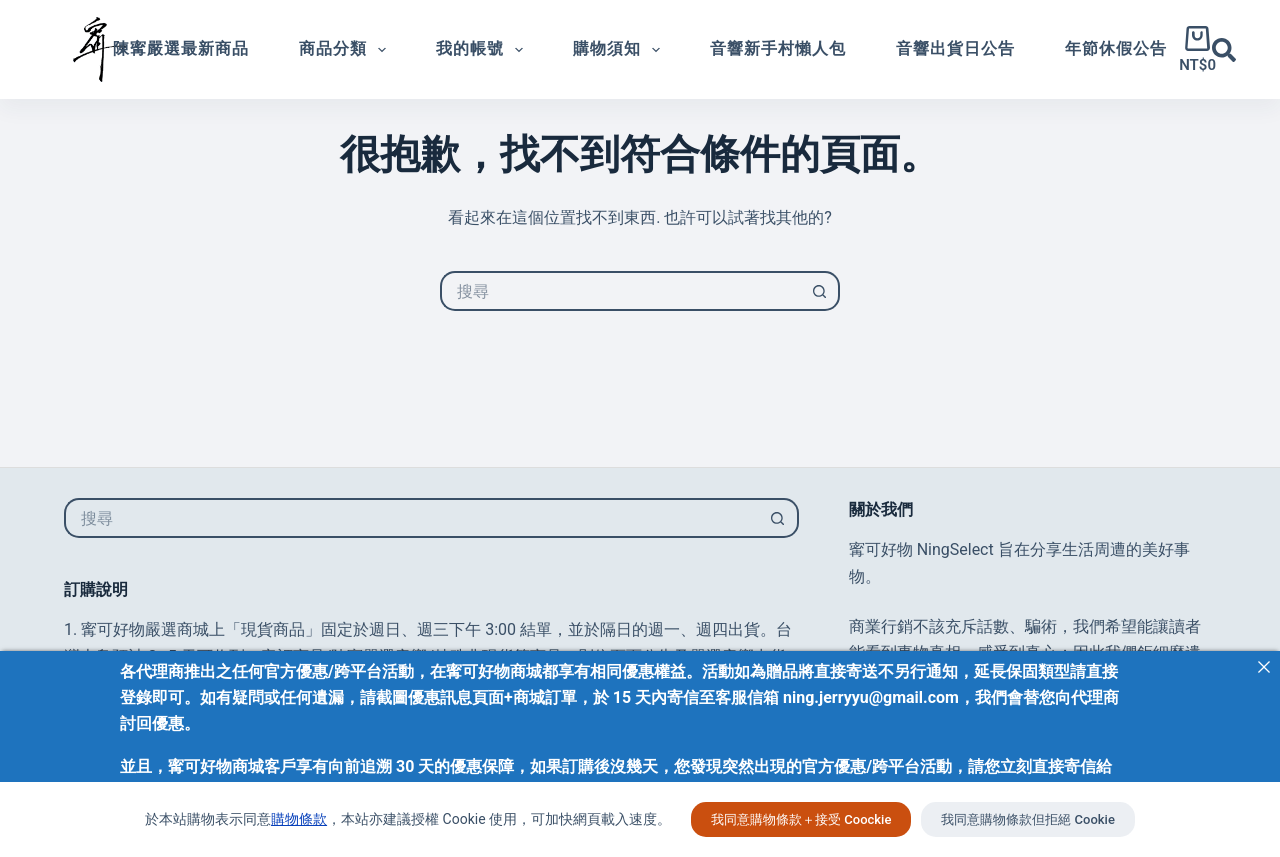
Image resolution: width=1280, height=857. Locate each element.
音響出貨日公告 (955, 48)
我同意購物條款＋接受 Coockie (801, 819)
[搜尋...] (620, 291)
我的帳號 (483, 50)
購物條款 (299, 819)
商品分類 (346, 50)
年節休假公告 (1116, 48)
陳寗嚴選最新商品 (181, 48)
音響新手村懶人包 (778, 48)
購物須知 (620, 50)
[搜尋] (1224, 50)
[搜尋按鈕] (820, 291)
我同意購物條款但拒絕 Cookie (1028, 819)
